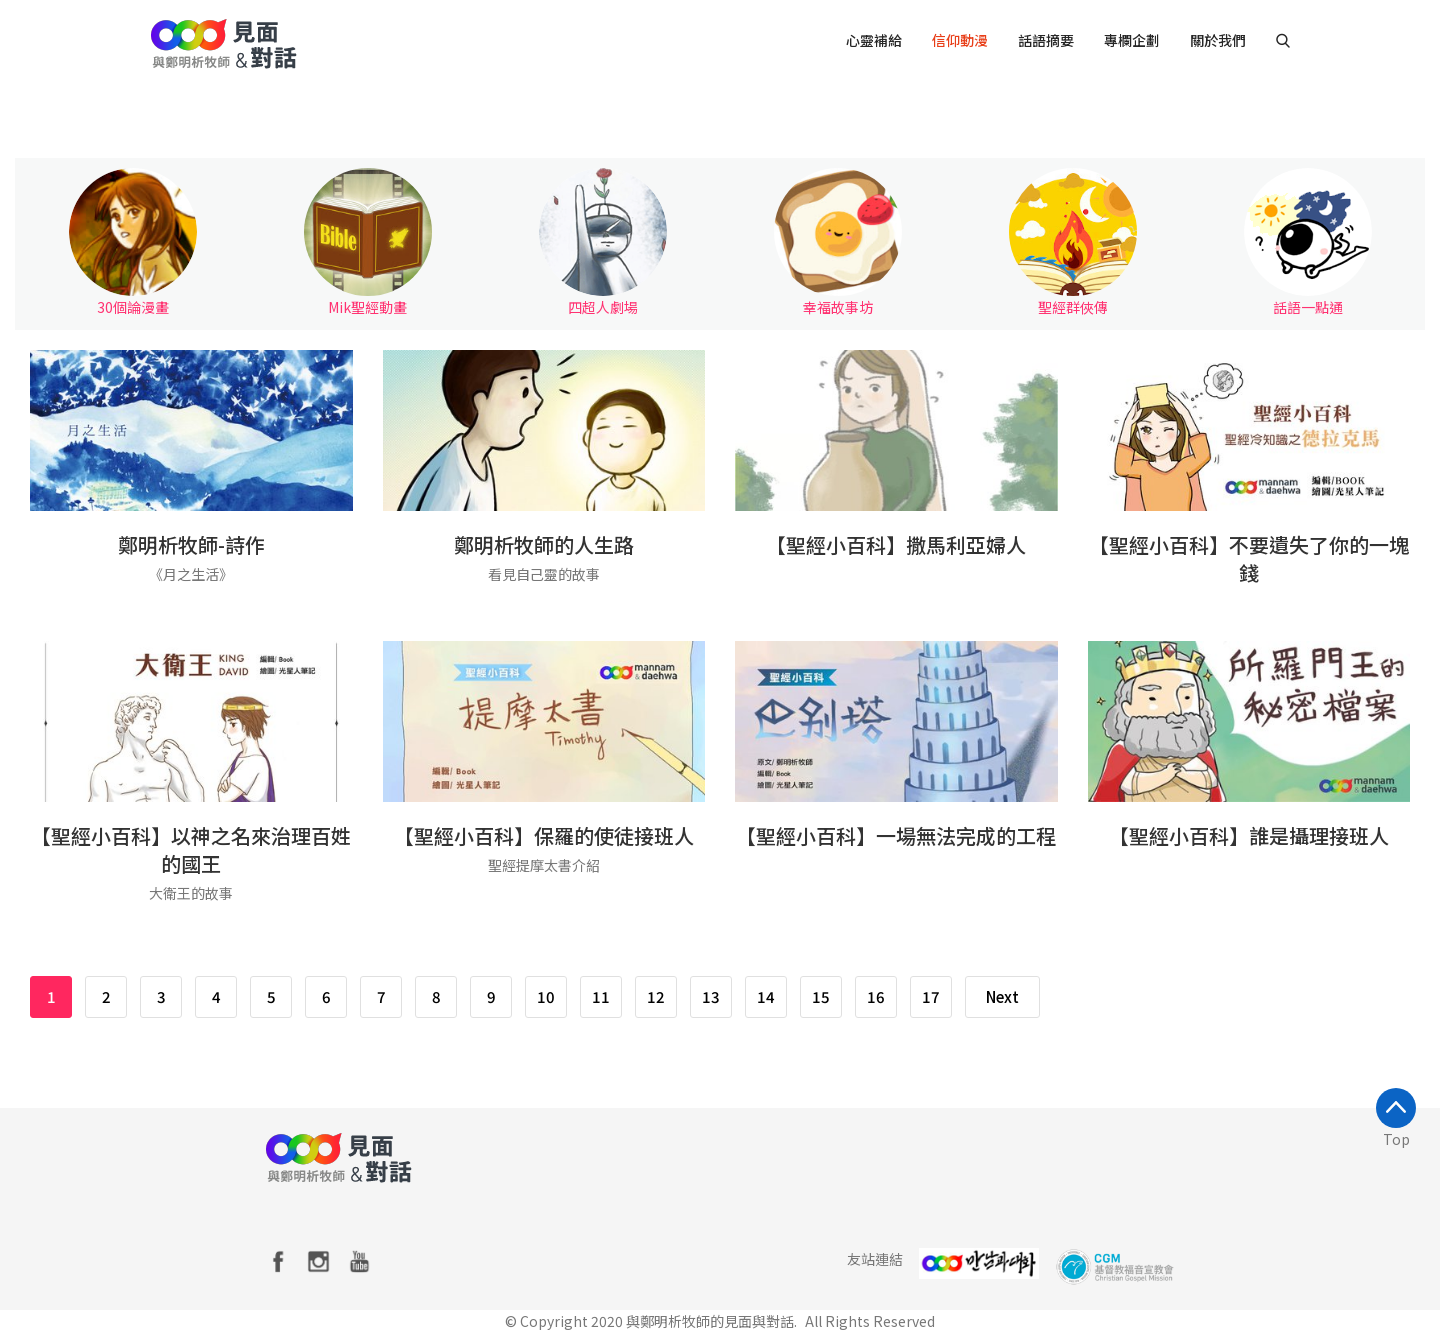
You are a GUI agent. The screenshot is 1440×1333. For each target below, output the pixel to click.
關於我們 (1218, 40)
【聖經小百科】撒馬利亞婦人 (896, 545)
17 (931, 996)
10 (546, 996)
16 (876, 996)
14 (766, 996)
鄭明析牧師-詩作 (191, 545)
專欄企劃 (1132, 40)
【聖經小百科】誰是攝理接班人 (1249, 836)
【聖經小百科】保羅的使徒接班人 (544, 836)
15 (821, 996)
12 (656, 996)
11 (601, 996)
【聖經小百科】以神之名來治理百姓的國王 (191, 850)
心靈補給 (874, 40)
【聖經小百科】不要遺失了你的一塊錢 (1249, 559)
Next (1002, 996)
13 (711, 996)
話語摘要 (1046, 40)
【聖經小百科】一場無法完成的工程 (896, 836)
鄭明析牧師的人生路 (544, 545)
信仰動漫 (960, 40)
